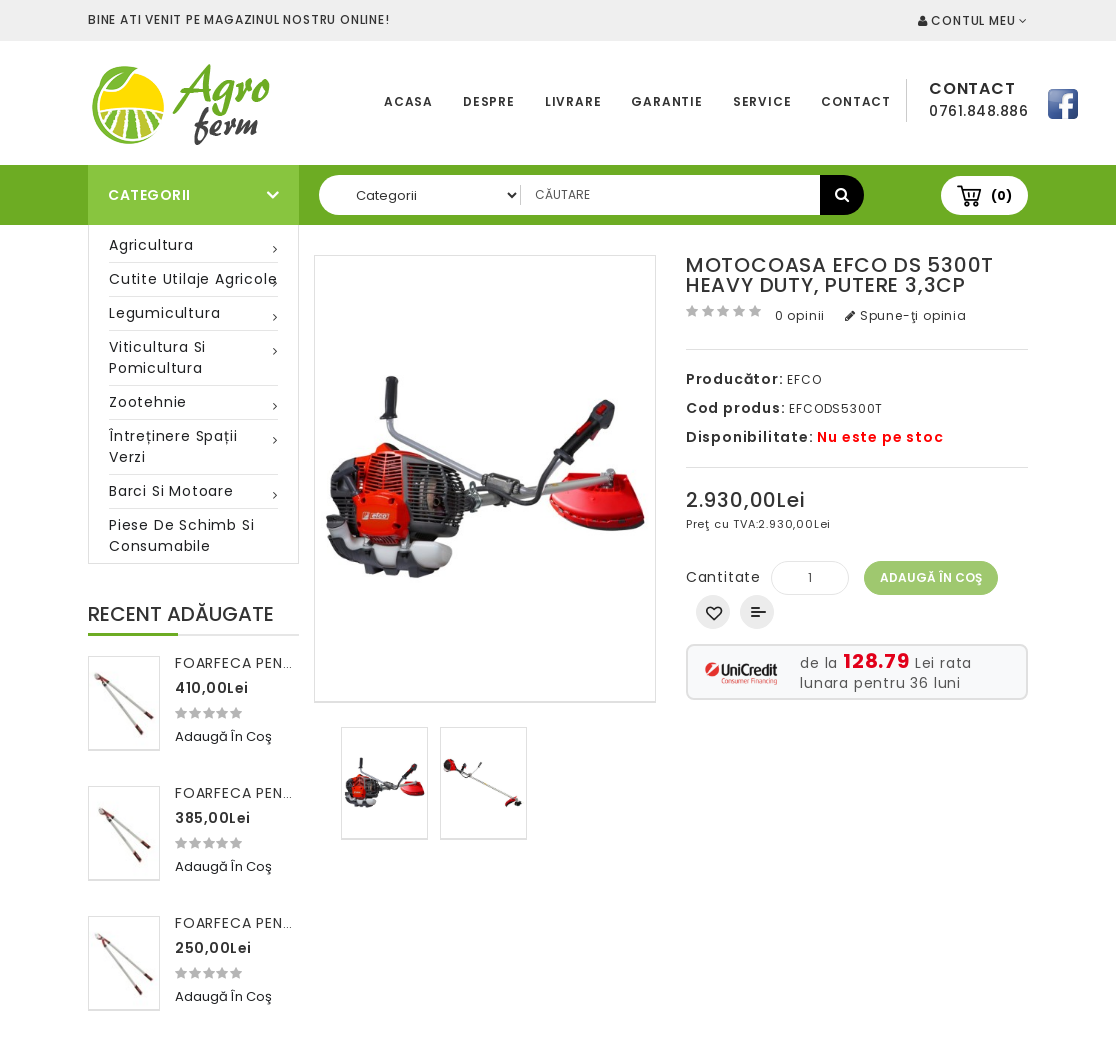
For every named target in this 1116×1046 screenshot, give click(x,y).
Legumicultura (164, 313)
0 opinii (800, 315)
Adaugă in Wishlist (713, 612)
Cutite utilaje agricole (193, 279)
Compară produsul (757, 612)
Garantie (666, 101)
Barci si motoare (171, 491)
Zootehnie (148, 402)
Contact (856, 101)
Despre (489, 101)
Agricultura (151, 245)
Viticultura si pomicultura (157, 357)
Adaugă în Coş (931, 577)
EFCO (804, 379)
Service (762, 101)
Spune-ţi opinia (906, 315)
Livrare (573, 101)
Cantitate (723, 577)
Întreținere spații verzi (173, 446)
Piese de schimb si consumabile (181, 535)
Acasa (408, 101)
